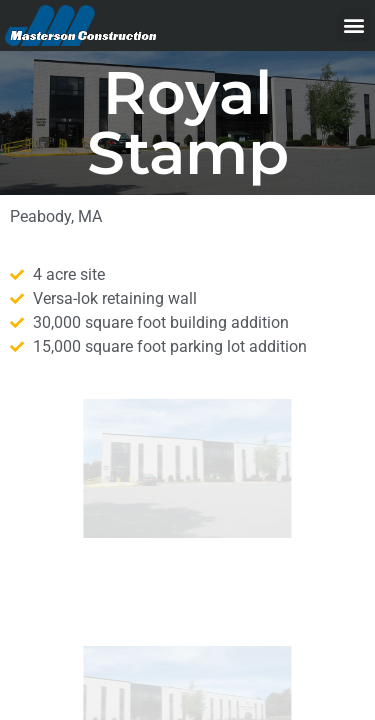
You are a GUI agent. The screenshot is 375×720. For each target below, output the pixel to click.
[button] (353, 25)
